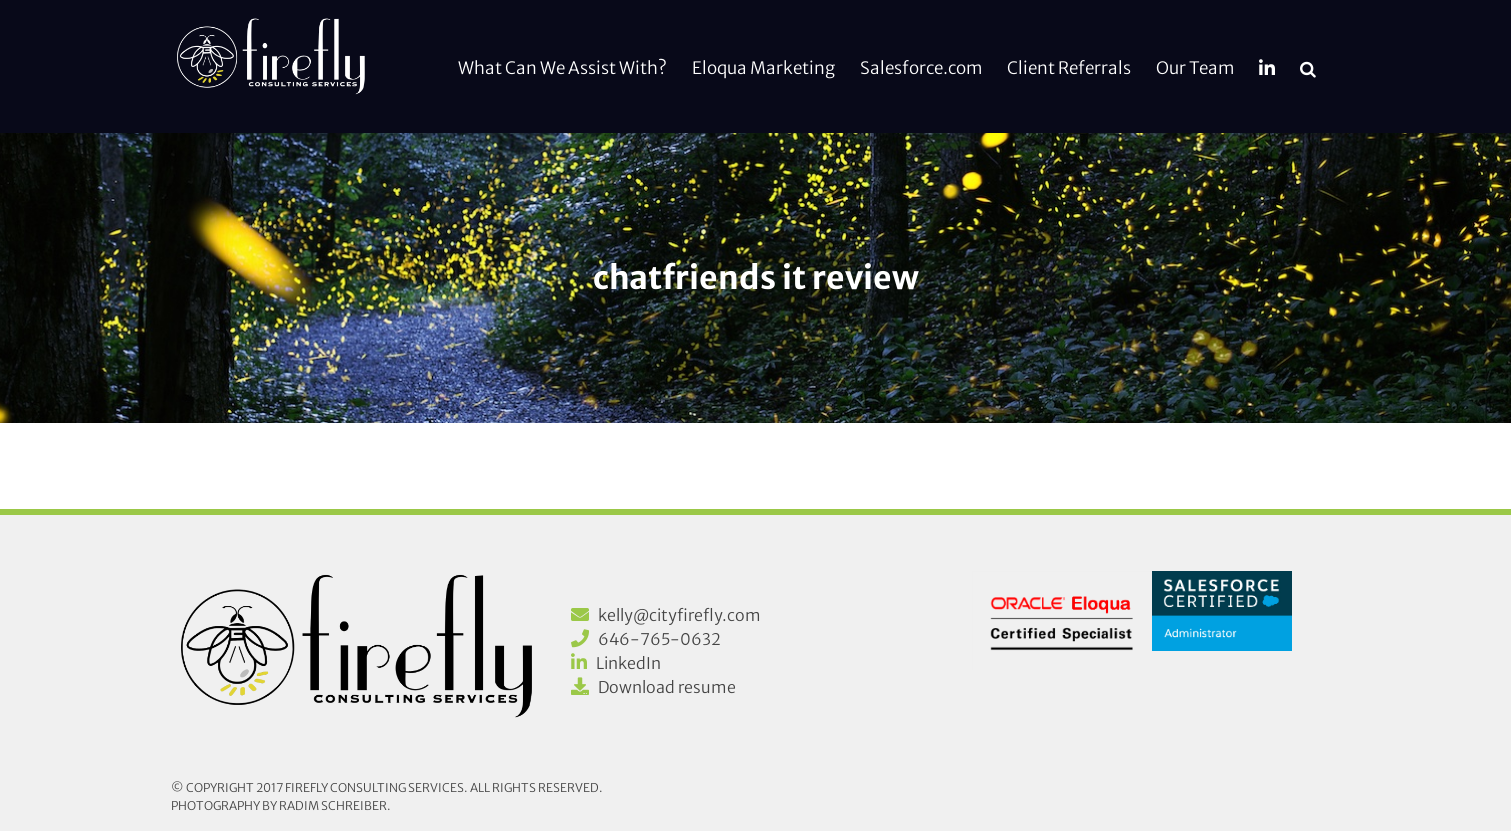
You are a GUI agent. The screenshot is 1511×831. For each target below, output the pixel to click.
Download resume (667, 687)
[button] (1308, 66)
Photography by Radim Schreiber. (281, 805)
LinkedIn (628, 663)
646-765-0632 (659, 639)
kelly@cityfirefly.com (679, 615)
